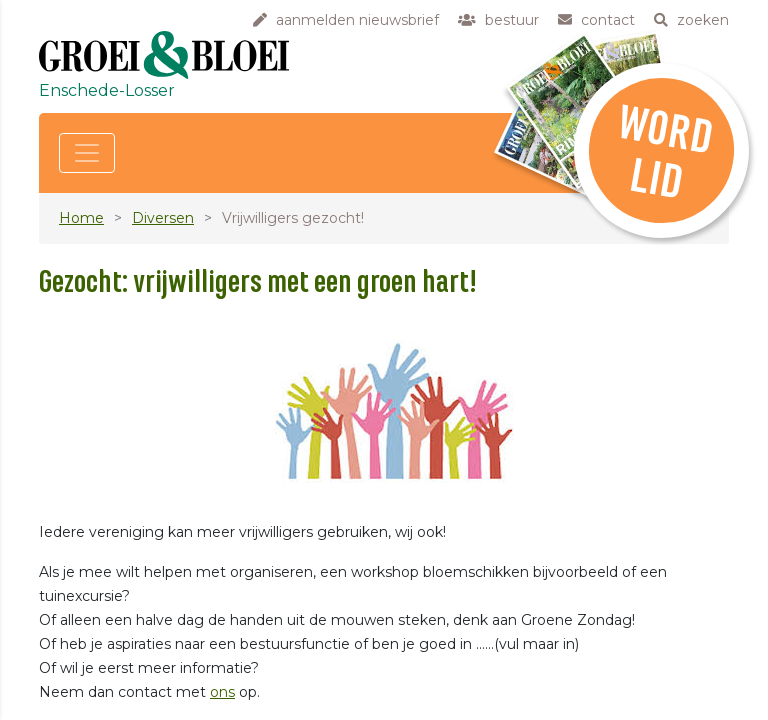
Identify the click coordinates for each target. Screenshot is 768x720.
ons (222, 692)
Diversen (163, 218)
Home (81, 218)
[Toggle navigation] (87, 153)
